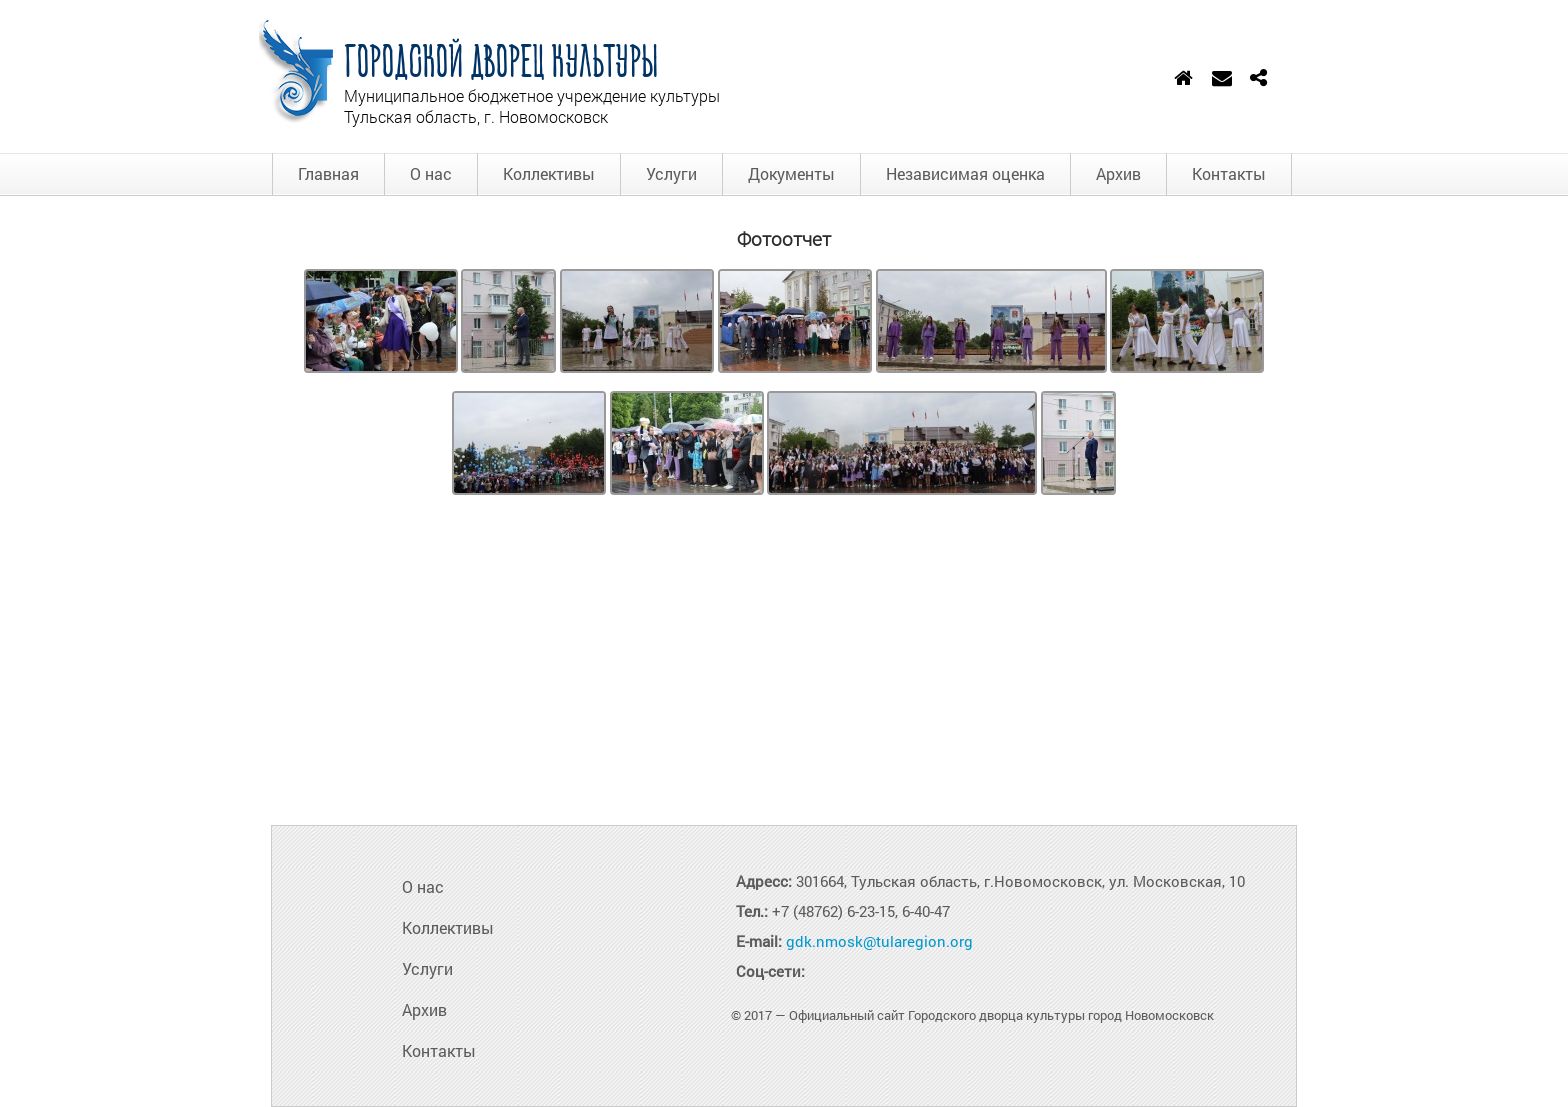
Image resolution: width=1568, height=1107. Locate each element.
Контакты (1229, 173)
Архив (1118, 173)
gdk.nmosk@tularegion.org (879, 941)
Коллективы (549, 173)
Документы (791, 173)
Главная (328, 173)
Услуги (671, 173)
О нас (431, 173)
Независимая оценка (965, 173)
